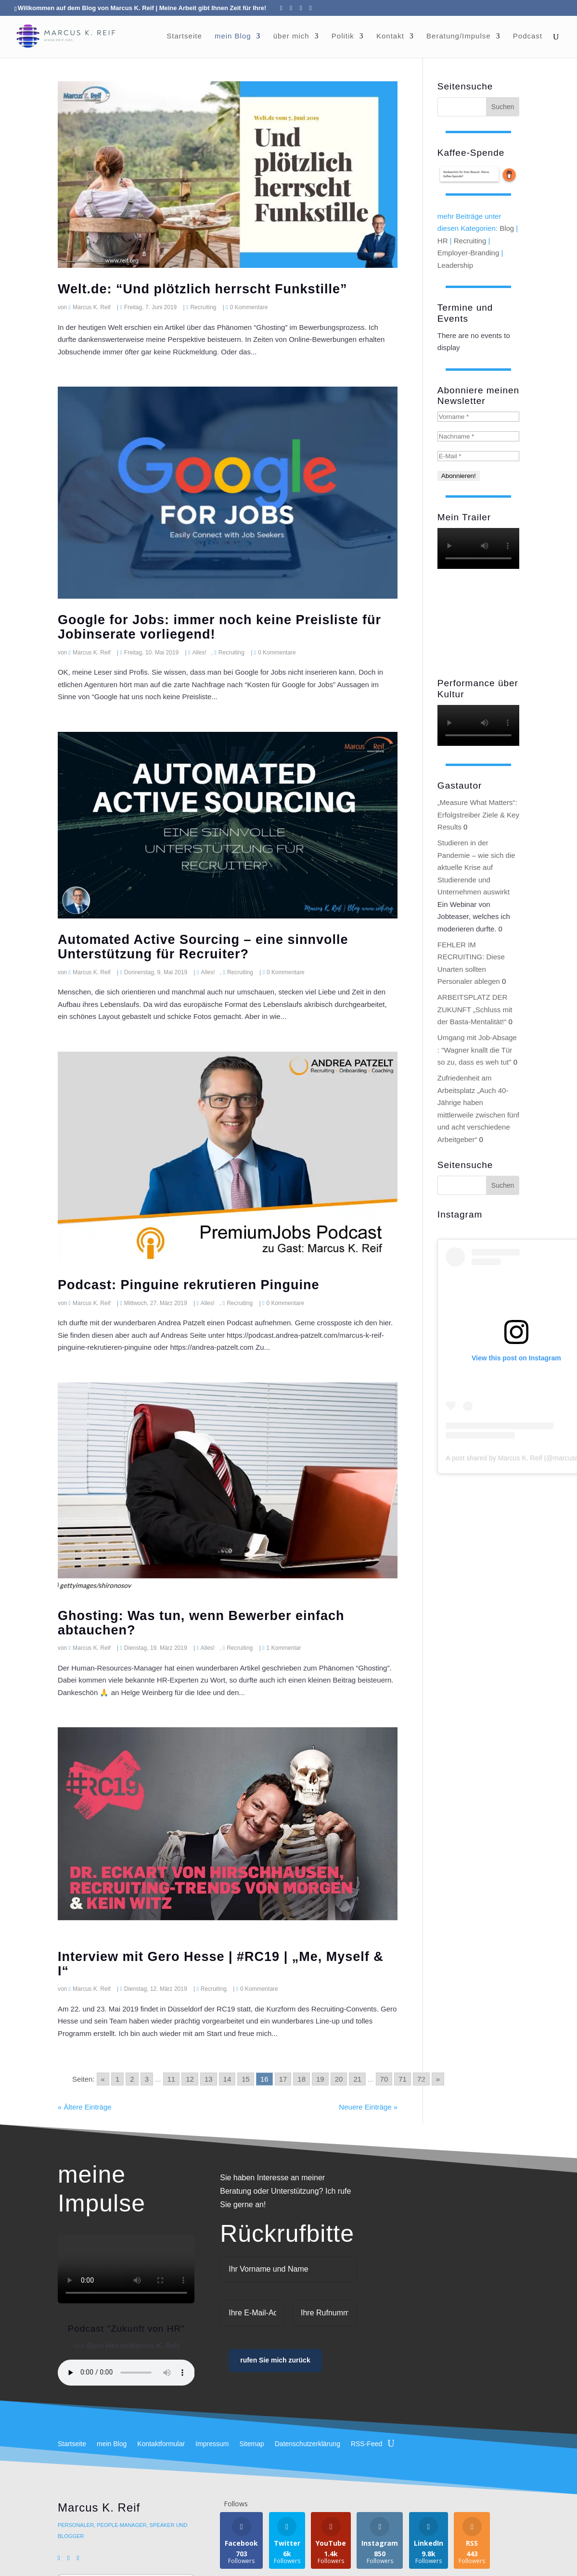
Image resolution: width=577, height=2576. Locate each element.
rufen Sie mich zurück (275, 2360)
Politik (343, 36)
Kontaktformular (161, 2444)
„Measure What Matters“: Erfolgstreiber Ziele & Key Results (478, 814)
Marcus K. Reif (92, 307)
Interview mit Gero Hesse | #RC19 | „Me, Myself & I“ (221, 1963)
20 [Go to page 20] (339, 2079)
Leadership (455, 265)
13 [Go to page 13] (209, 2079)
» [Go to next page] (438, 2079)
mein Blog (233, 36)
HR (442, 241)
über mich (291, 36)
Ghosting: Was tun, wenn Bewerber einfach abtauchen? (201, 1622)
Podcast (527, 36)
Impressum (212, 2444)
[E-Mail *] (478, 456)
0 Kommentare (249, 307)
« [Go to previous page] (103, 2079)
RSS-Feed (366, 2444)
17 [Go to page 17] (283, 2079)
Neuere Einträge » (368, 2107)
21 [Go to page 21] (357, 2079)
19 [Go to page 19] (320, 2079)
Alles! (199, 652)
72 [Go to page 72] (421, 2079)
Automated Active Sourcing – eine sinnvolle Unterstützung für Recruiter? (203, 946)
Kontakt (390, 36)
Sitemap (251, 2444)
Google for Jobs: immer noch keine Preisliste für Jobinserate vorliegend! (219, 627)
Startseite (184, 36)
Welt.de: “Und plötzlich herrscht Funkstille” (202, 289)
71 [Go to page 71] (402, 2079)
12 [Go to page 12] (190, 2079)
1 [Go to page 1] (117, 2079)
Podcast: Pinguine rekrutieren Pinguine (189, 1285)
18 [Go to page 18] (301, 2079)
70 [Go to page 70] (384, 2079)
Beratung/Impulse (458, 36)
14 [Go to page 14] (227, 2079)
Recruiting (203, 307)
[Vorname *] (478, 417)
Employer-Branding (468, 253)
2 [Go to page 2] (132, 2079)
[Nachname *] (478, 436)
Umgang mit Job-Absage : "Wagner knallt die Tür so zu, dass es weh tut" (477, 1049)
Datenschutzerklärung (307, 2444)
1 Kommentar (283, 1648)
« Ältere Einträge (85, 2107)
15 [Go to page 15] (246, 2079)
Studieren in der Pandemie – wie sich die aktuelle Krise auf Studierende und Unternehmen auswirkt (476, 867)
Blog (507, 228)
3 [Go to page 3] (147, 2079)
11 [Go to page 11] (171, 2079)
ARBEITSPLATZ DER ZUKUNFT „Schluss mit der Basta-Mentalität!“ (475, 1009)
